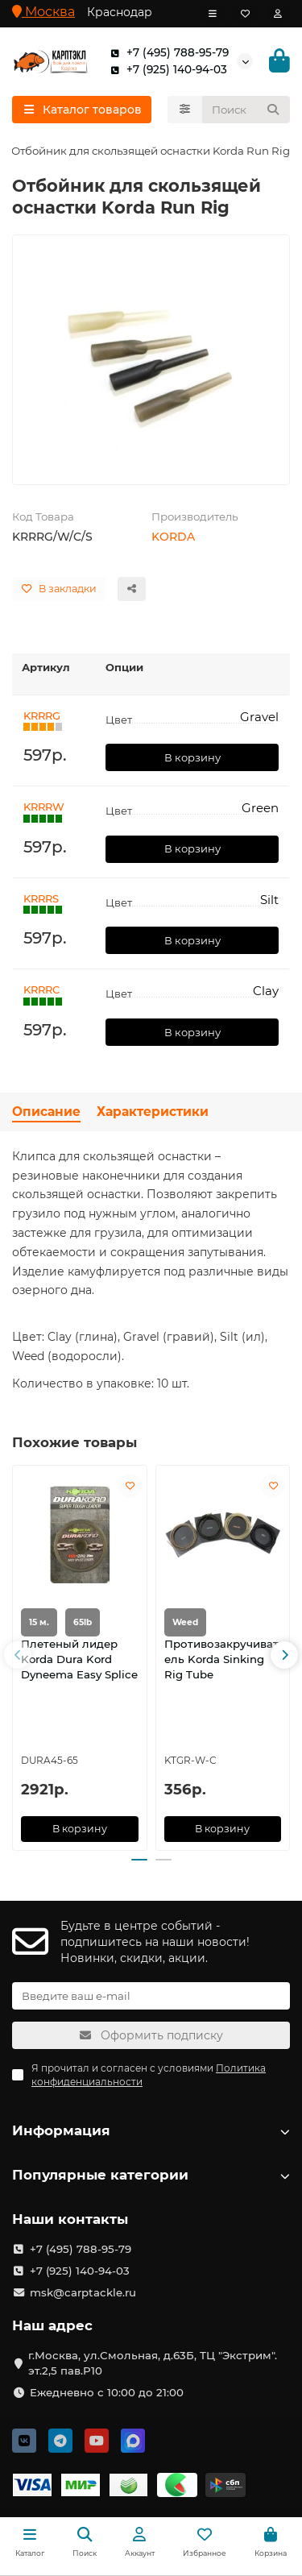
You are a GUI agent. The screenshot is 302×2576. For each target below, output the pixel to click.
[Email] (151, 1996)
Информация (151, 2130)
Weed (185, 1623)
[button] (17, 1655)
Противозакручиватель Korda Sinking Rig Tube (221, 1660)
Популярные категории (151, 2175)
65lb (82, 1623)
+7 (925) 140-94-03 (165, 69)
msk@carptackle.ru (83, 2292)
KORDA (173, 536)
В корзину (192, 757)
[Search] (246, 109)
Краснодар (119, 12)
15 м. (39, 1623)
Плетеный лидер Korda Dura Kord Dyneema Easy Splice (79, 1660)
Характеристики (153, 1111)
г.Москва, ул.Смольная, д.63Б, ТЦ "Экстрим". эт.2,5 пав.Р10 (152, 2363)
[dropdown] (213, 14)
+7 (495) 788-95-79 (166, 52)
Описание (46, 1111)
